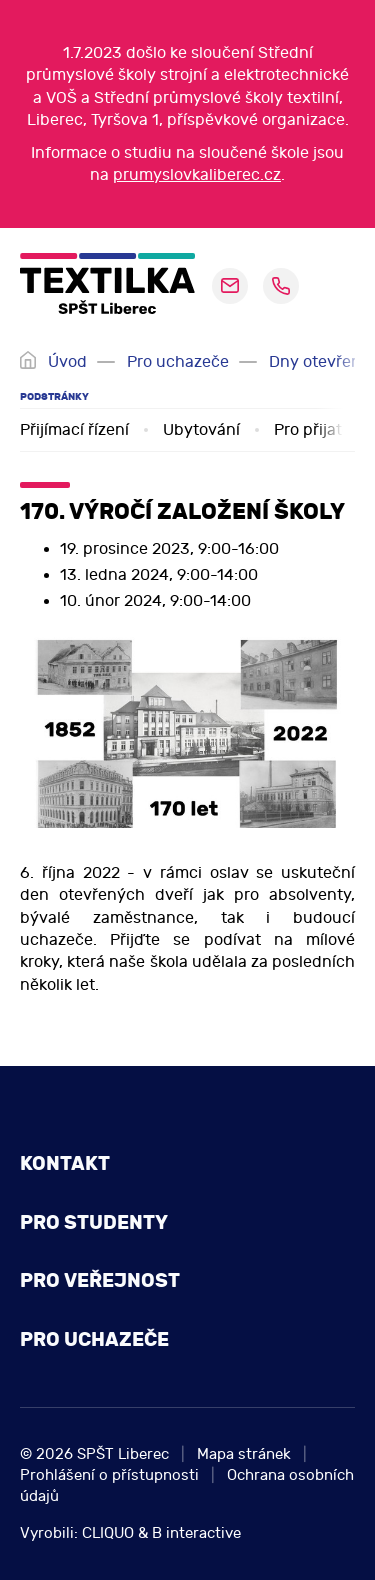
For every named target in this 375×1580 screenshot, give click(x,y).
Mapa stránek (244, 1454)
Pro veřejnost (100, 1280)
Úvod (67, 362)
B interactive (196, 1533)
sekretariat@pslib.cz (230, 286)
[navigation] (332, 286)
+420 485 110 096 (281, 286)
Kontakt (65, 1163)
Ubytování (201, 430)
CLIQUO (108, 1533)
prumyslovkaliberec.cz (197, 175)
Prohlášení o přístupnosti (109, 1475)
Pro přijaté (312, 430)
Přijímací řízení (74, 430)
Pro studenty (94, 1222)
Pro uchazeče (178, 362)
